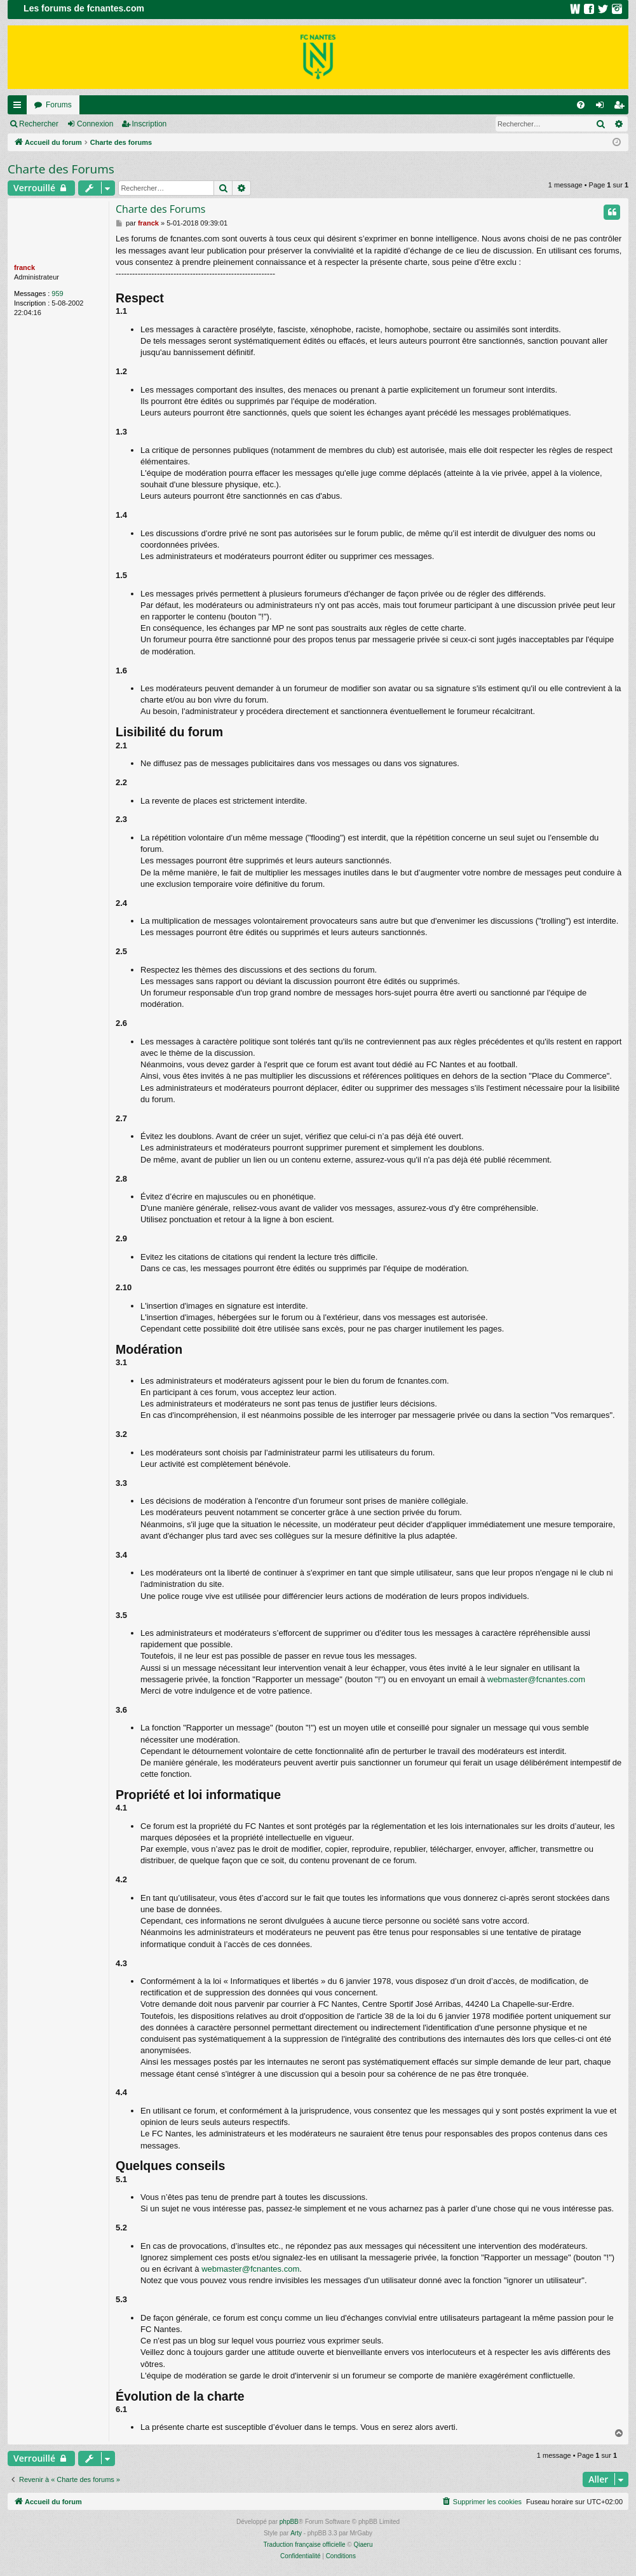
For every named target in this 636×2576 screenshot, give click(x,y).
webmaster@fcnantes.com (536, 1679)
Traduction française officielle (305, 2544)
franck (24, 267)
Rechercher (38, 123)
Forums (59, 104)
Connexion (95, 123)
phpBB (289, 2521)
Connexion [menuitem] (602, 107)
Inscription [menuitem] (621, 107)
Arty (296, 2533)
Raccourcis (20, 107)
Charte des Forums (61, 169)
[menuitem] (580, 104)
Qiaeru (362, 2544)
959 (57, 293)
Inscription (149, 123)
